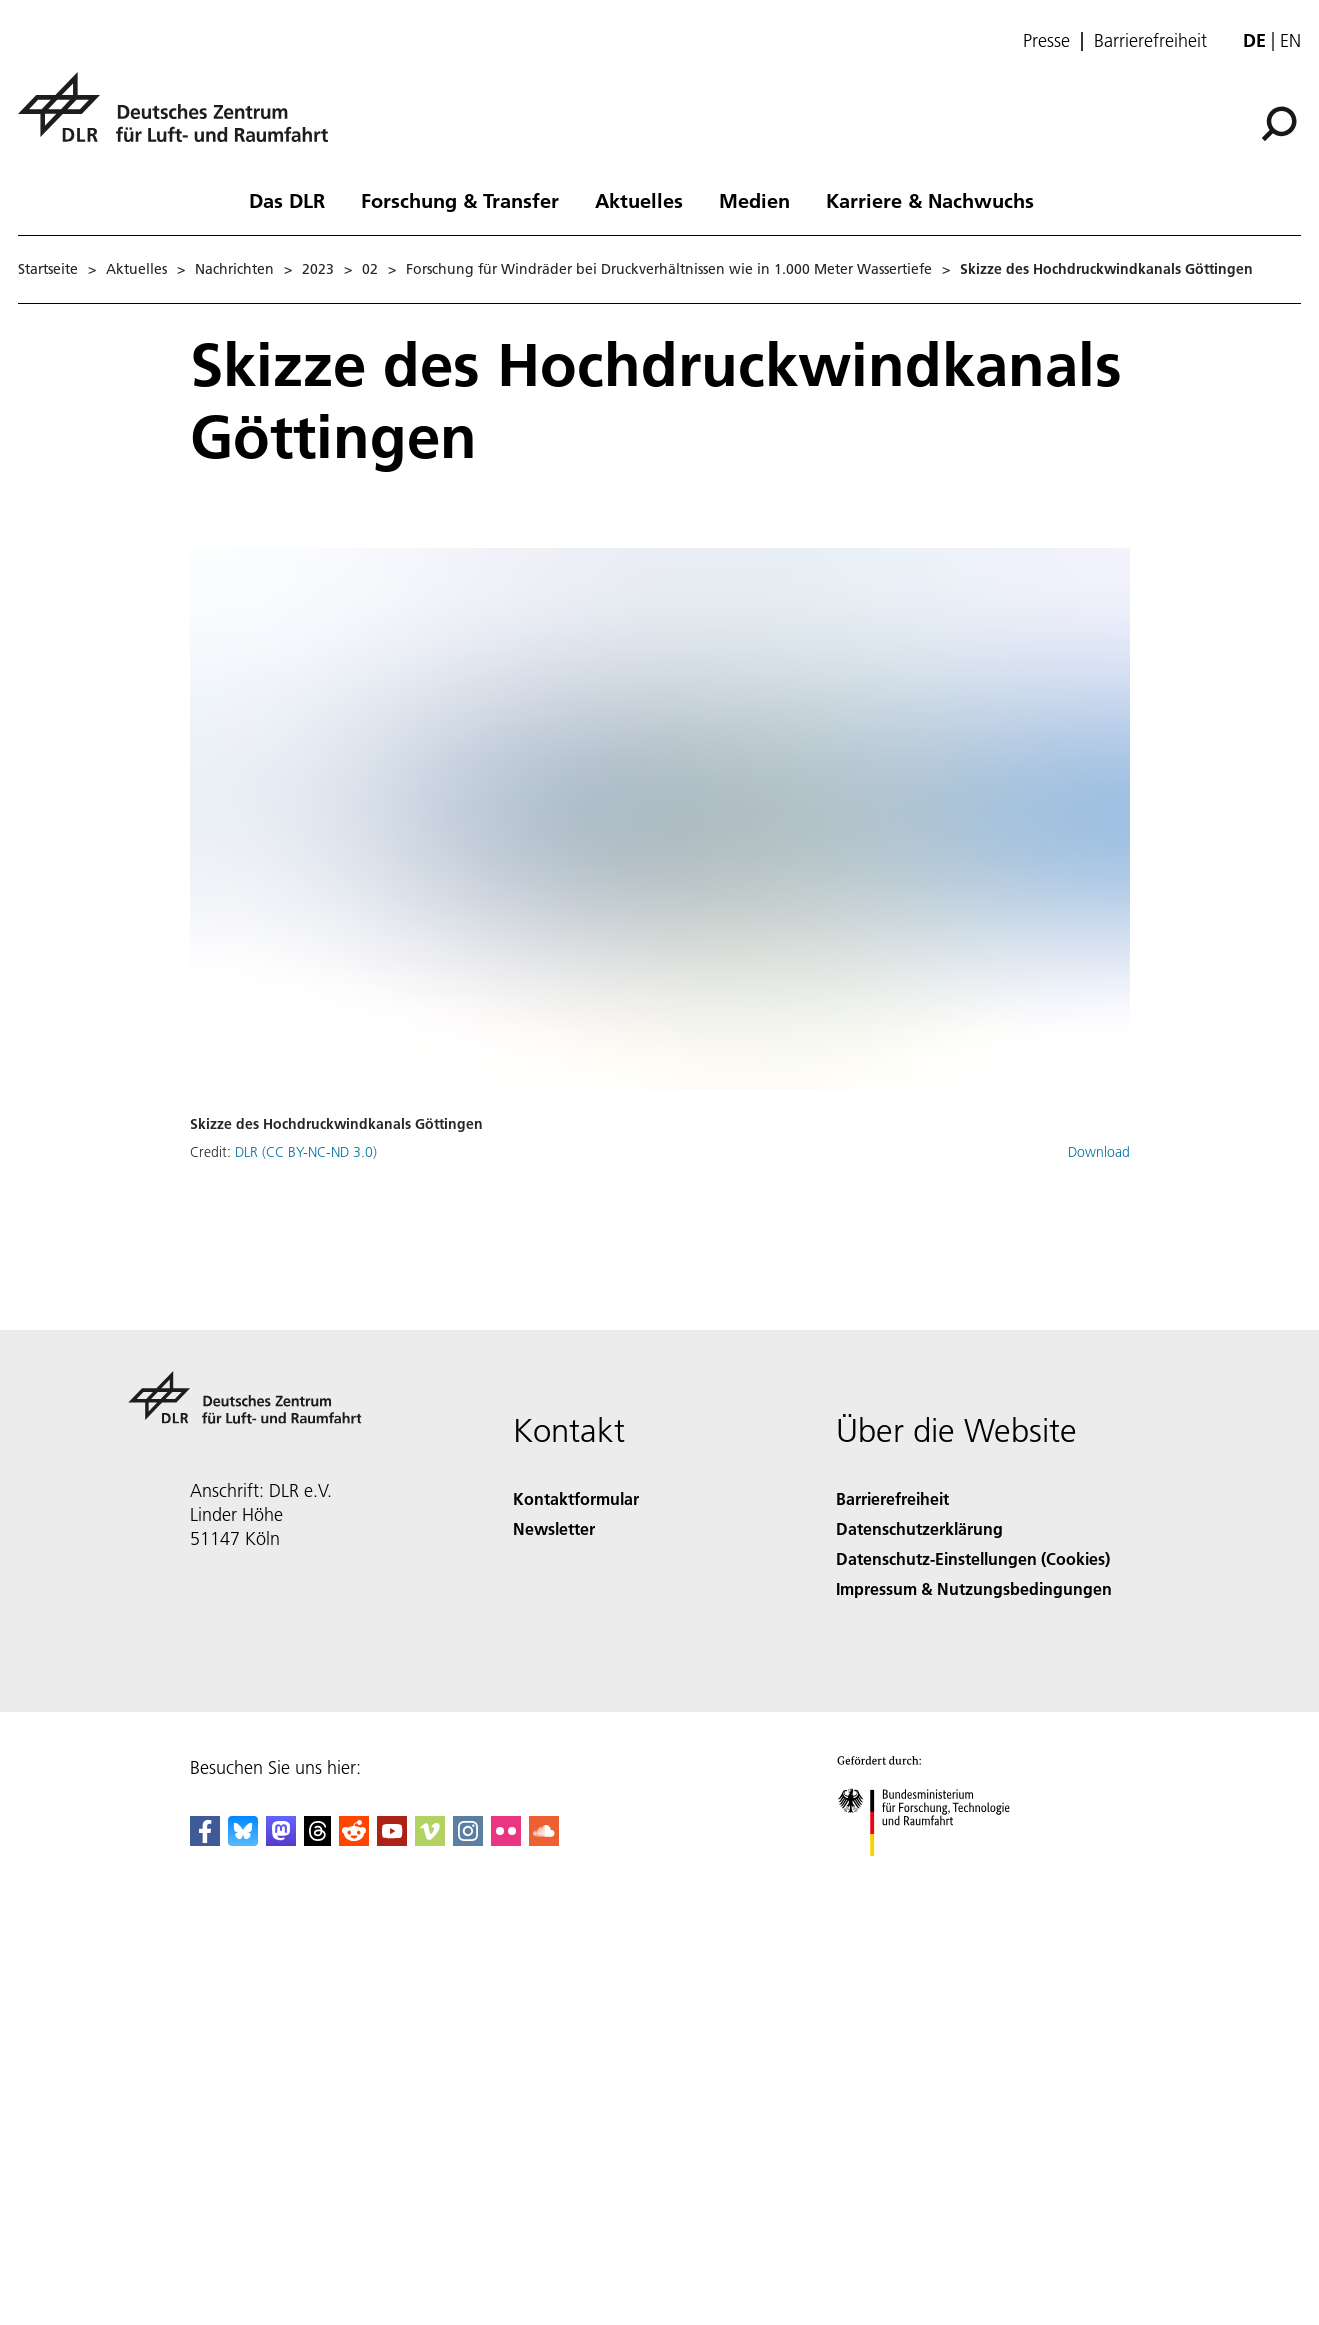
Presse (1046, 41)
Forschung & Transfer (460, 200)
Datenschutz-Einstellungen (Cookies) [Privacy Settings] (973, 1558)
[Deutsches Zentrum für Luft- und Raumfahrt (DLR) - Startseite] (181, 118)
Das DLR (287, 200)
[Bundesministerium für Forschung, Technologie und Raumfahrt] (934, 1873)
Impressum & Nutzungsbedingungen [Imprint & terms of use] (974, 1588)
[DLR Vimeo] (430, 1839)
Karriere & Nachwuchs (930, 200)
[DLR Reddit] (354, 1839)
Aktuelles (639, 200)
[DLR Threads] (318, 1839)
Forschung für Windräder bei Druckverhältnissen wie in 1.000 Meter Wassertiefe (669, 269)
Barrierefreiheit (1150, 41)
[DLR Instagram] (468, 1839)
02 (370, 269)
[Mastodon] (281, 1839)
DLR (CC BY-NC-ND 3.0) (306, 1152)
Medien (754, 200)
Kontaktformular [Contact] (576, 1498)
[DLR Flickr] (506, 1839)
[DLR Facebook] (205, 1839)
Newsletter (554, 1528)
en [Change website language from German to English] (1290, 40)
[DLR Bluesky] (243, 1839)
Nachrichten (234, 269)
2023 (318, 269)
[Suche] (1279, 124)
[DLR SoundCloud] (544, 1839)
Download (1099, 1152)
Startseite (48, 269)
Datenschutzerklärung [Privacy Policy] (919, 1528)
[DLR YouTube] (392, 1839)
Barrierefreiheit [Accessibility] (892, 1498)
